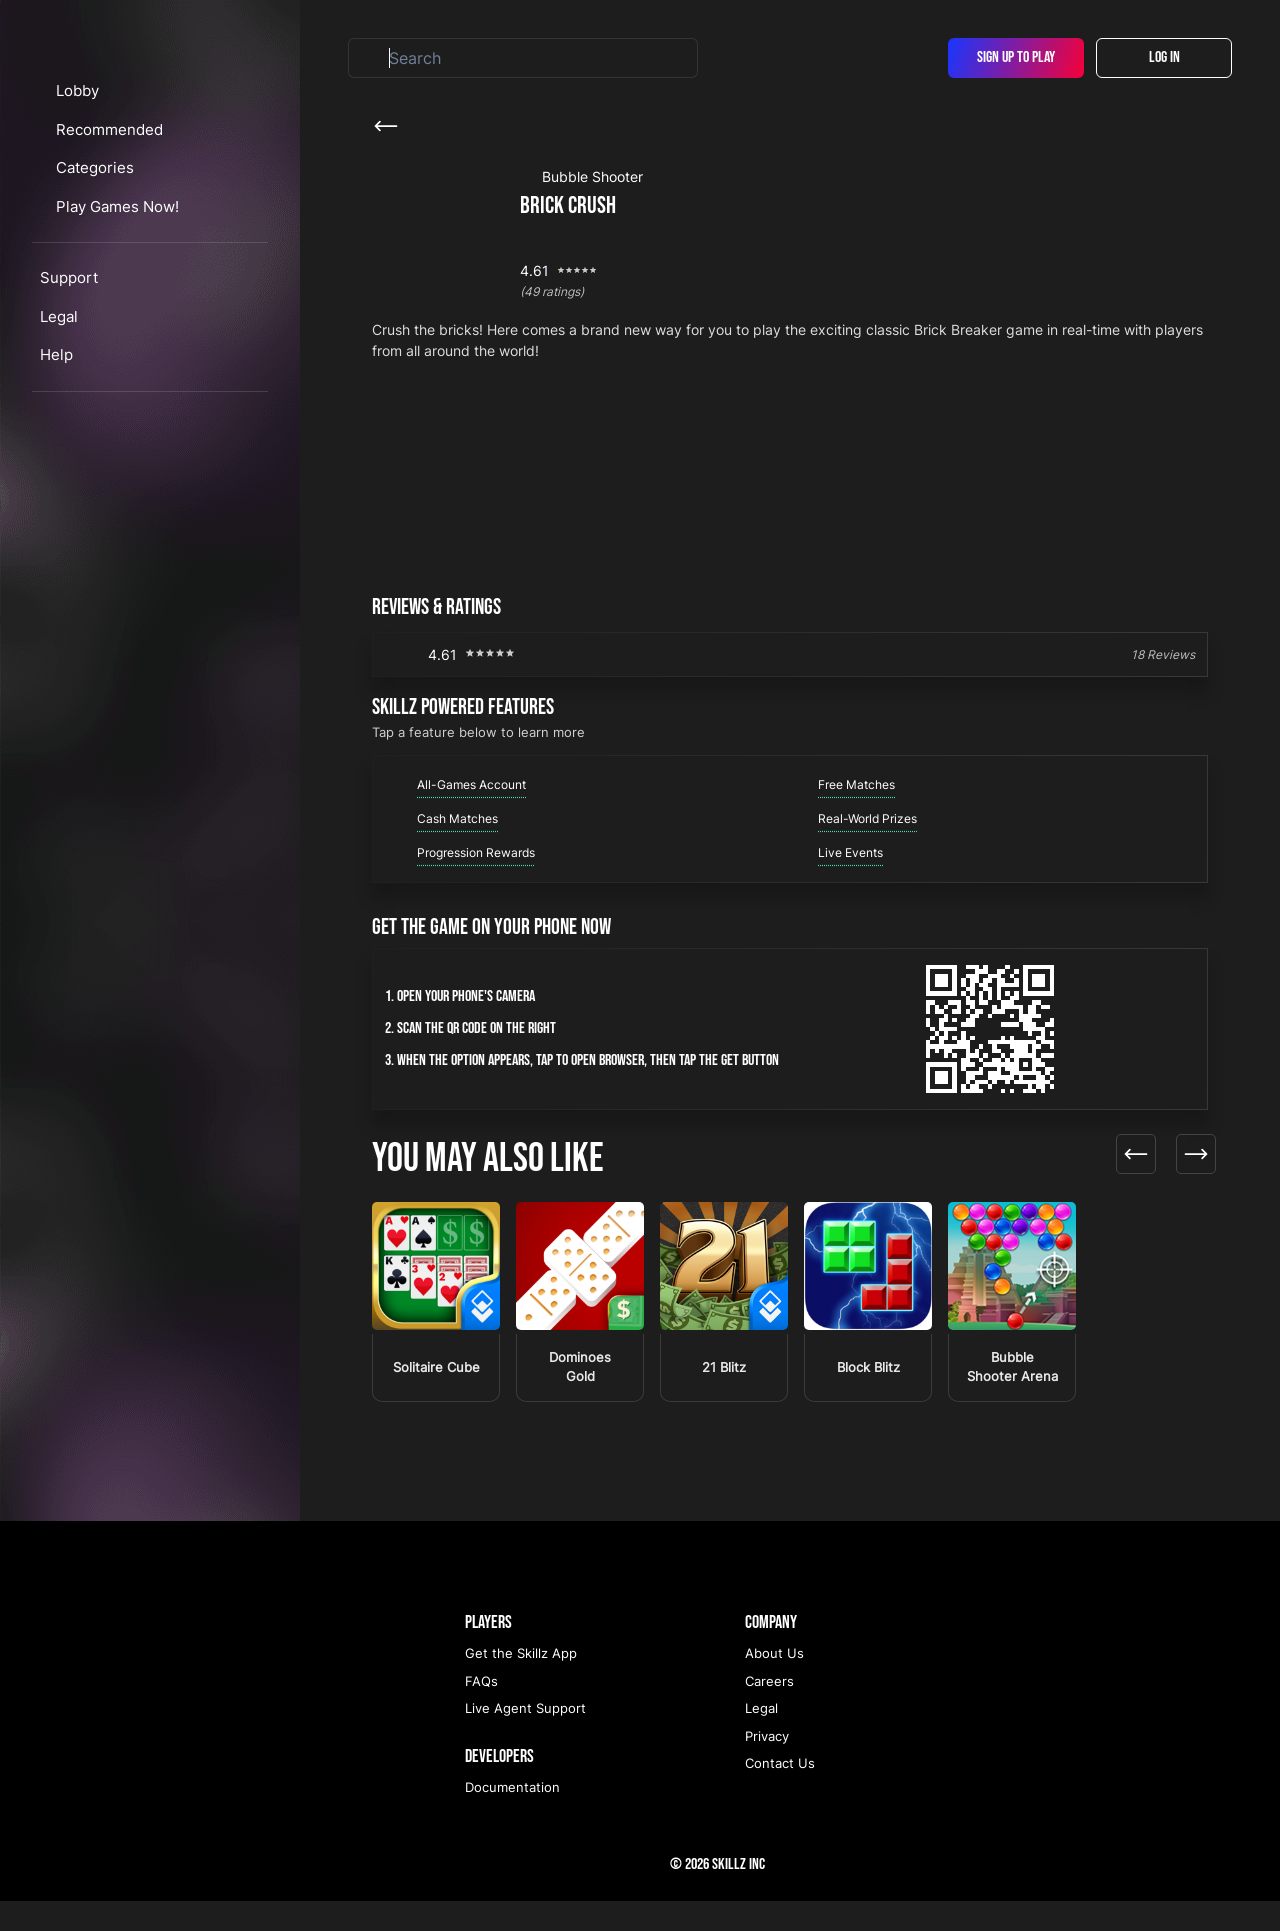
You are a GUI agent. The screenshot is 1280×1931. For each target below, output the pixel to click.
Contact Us (780, 1793)
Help (56, 467)
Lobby (95, 203)
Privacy (767, 1766)
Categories (115, 280)
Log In (1164, 57)
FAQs (481, 1711)
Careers (769, 1711)
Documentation (512, 1817)
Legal (59, 428)
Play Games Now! (137, 318)
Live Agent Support (525, 1738)
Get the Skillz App (521, 1683)
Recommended (127, 241)
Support (69, 390)
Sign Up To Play (1016, 57)
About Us (774, 1683)
